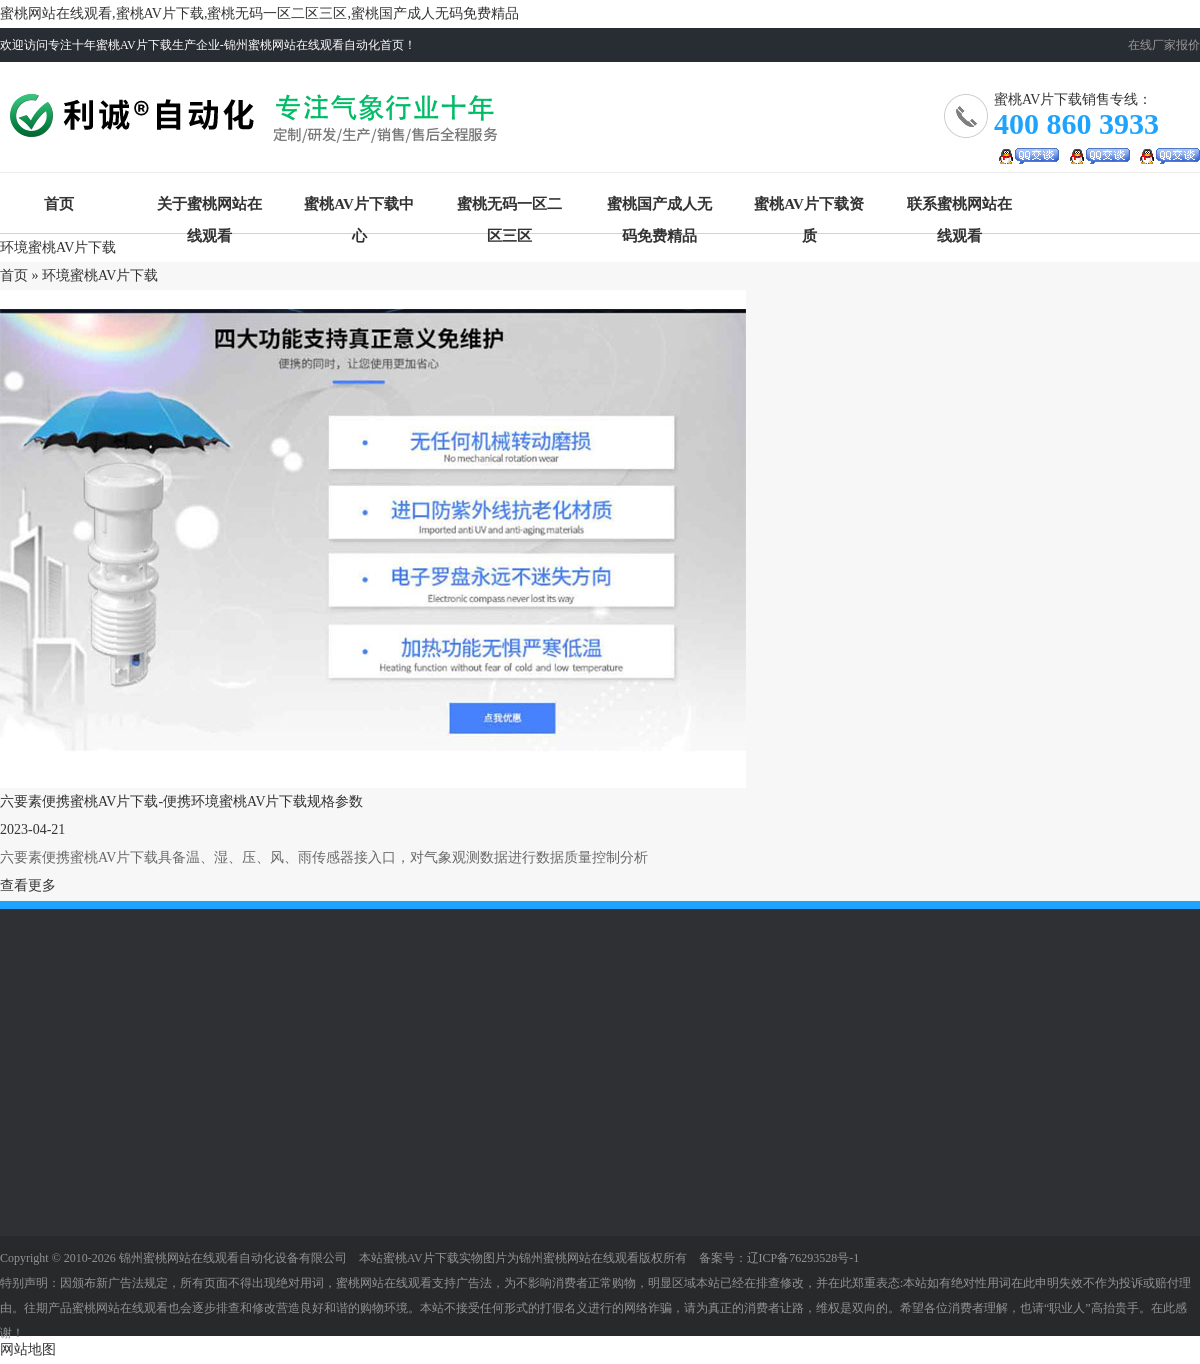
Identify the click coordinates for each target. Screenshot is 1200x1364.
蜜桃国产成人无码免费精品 (659, 208)
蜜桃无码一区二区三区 (509, 208)
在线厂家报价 (1164, 45)
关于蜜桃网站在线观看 (209, 208)
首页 (59, 204)
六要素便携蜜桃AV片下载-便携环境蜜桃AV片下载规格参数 (182, 801)
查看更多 (28, 885)
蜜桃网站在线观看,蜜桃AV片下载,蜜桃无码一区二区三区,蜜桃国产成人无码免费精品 (259, 13)
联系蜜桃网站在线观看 (959, 208)
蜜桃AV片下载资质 (809, 208)
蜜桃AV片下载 (257, 124)
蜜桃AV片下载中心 (359, 208)
